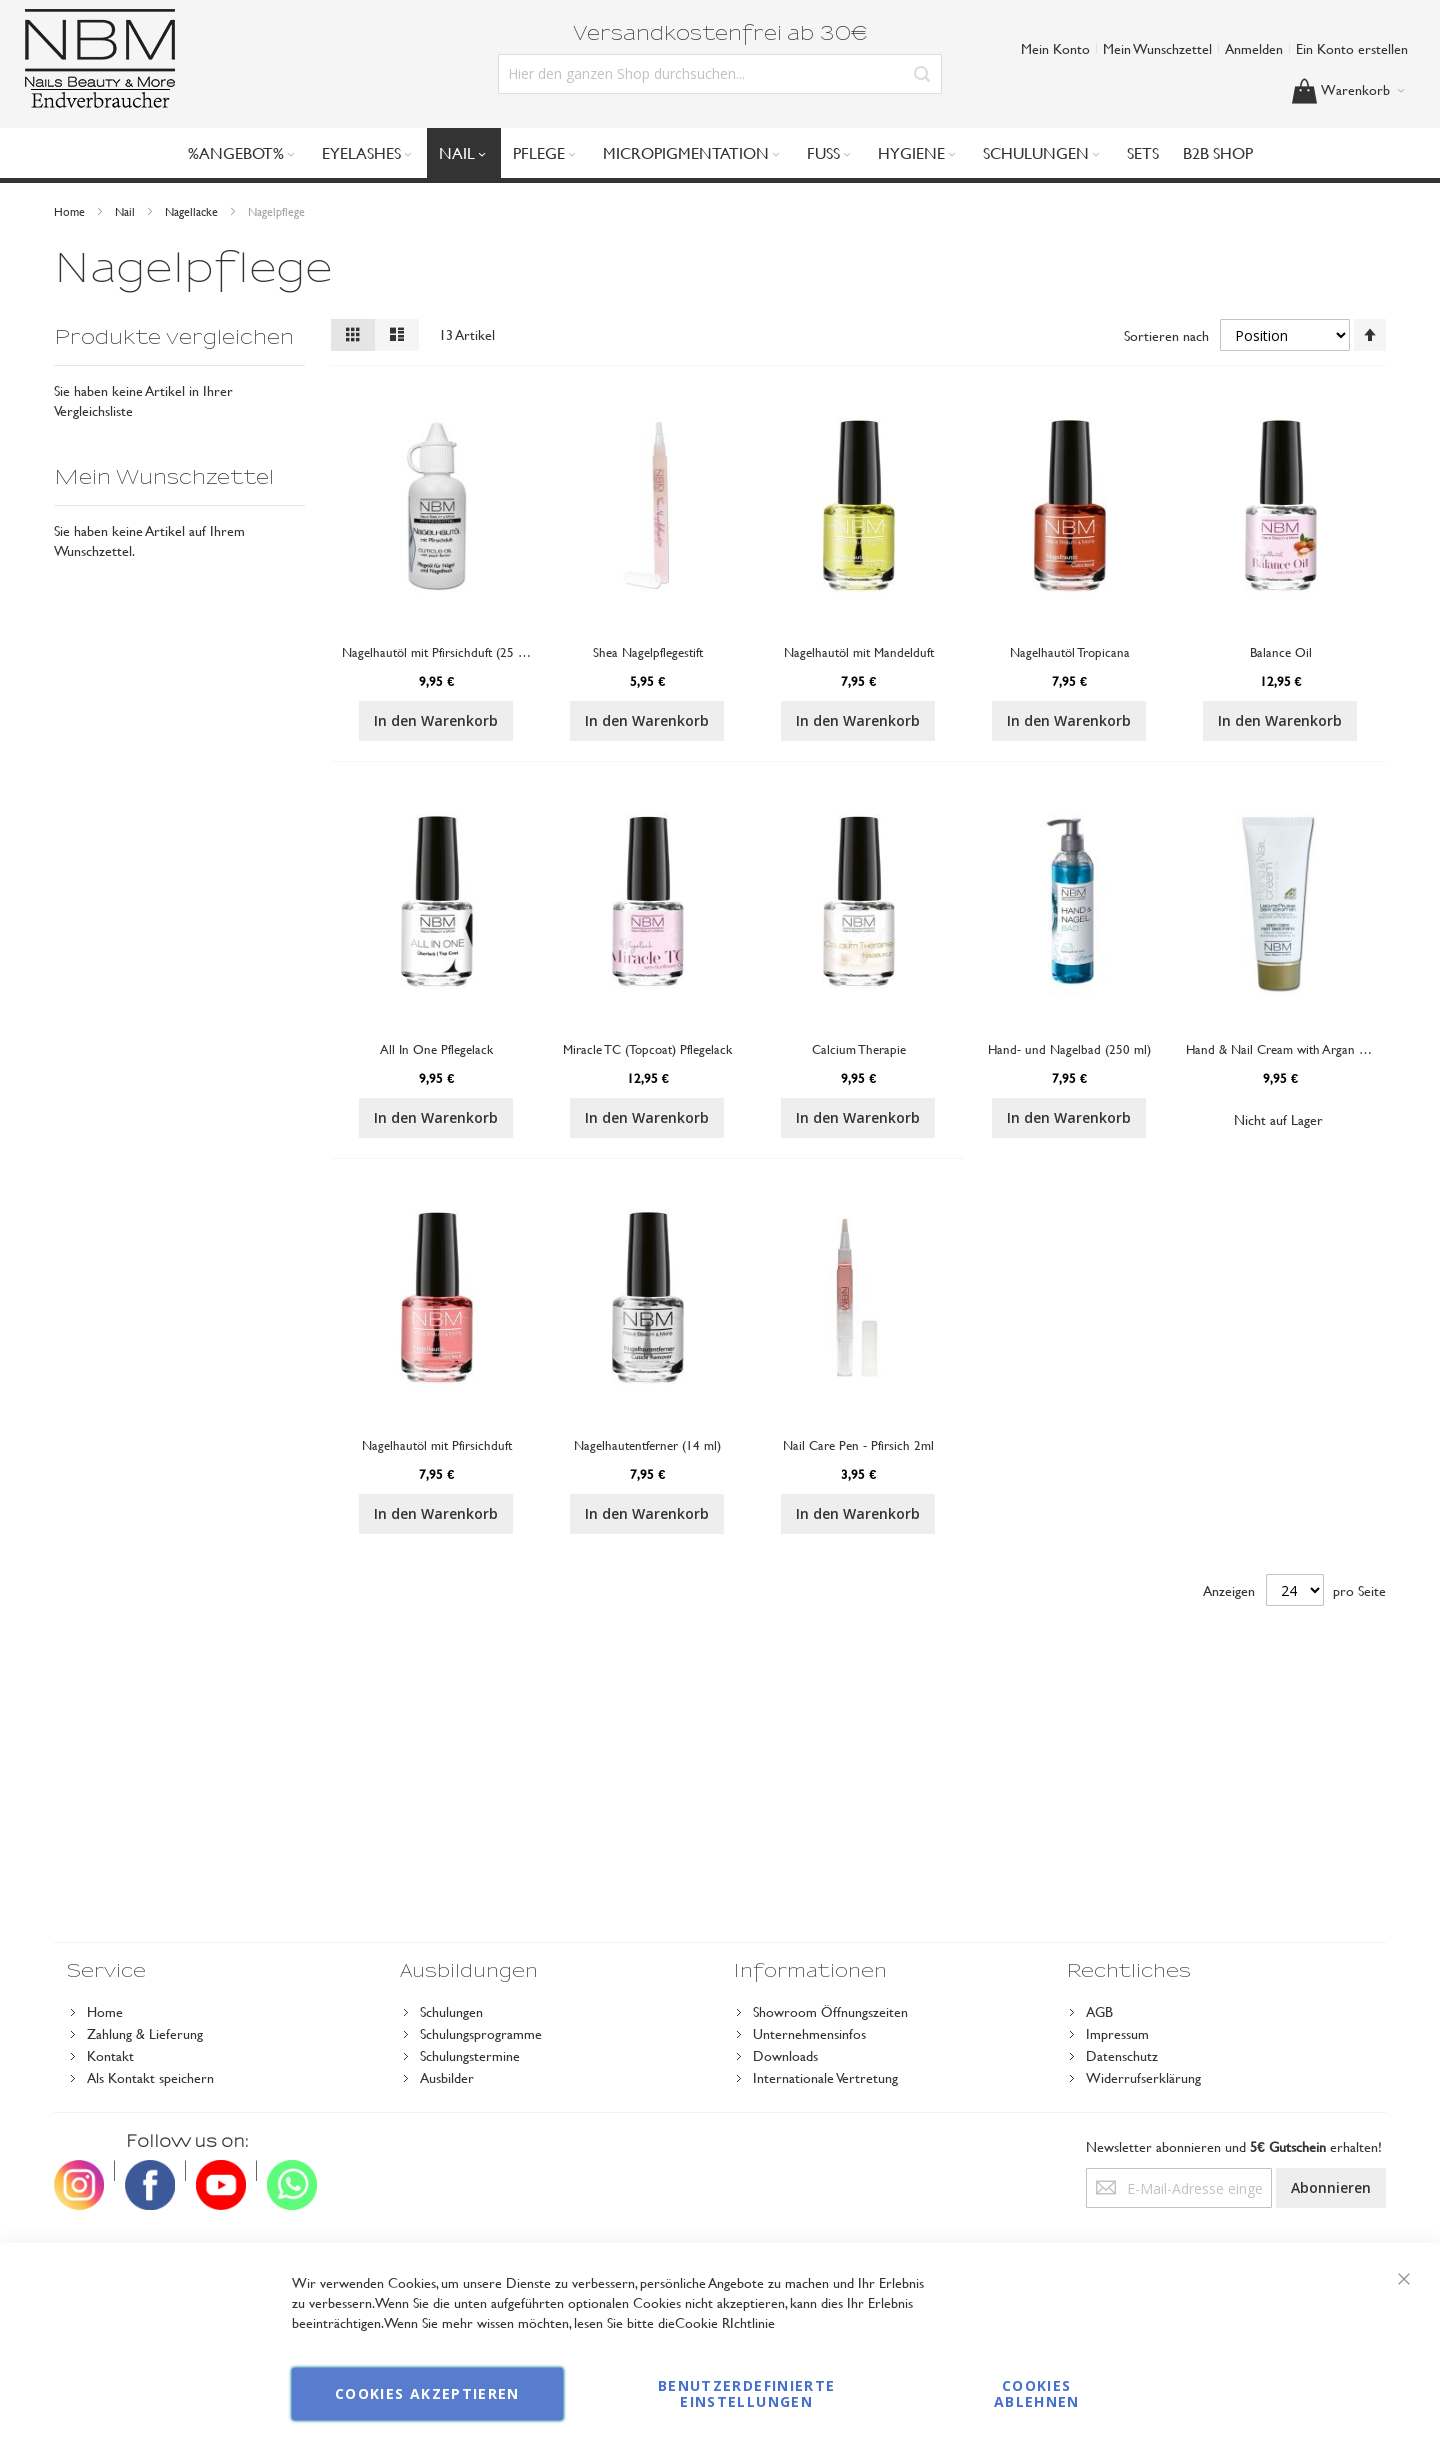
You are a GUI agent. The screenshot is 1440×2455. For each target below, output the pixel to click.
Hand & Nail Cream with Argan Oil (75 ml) (1302, 1049)
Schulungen (451, 2011)
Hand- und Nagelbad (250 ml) (1069, 1049)
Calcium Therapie (859, 1049)
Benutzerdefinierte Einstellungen (746, 2393)
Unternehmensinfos (809, 2033)
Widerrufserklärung (1143, 2077)
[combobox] (719, 74)
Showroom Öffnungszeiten (830, 2011)
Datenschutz (1122, 2055)
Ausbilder (447, 2077)
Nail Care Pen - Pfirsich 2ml (858, 1445)
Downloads (785, 2055)
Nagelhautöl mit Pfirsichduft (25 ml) (438, 652)
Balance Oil (1281, 652)
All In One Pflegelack (436, 1049)
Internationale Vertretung (825, 2077)
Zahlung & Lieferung (145, 2033)
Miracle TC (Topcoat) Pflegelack (647, 1049)
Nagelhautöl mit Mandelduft (859, 652)
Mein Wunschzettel (1157, 48)
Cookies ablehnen (1037, 2393)
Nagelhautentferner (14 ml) (647, 1445)
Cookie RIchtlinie (725, 2322)
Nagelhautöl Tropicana (1070, 652)
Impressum (1117, 2033)
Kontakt (110, 2055)
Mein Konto (1055, 48)
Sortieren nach (1166, 335)
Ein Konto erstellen (1352, 48)
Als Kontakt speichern (150, 2077)
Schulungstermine (470, 2055)
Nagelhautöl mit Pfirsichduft (437, 1445)
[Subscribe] (1331, 2188)
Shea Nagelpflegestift (648, 652)
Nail (126, 211)
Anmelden (1254, 48)
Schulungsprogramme (481, 2033)
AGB (1099, 2011)
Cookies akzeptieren (427, 2393)
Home (71, 211)
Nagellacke (193, 211)
